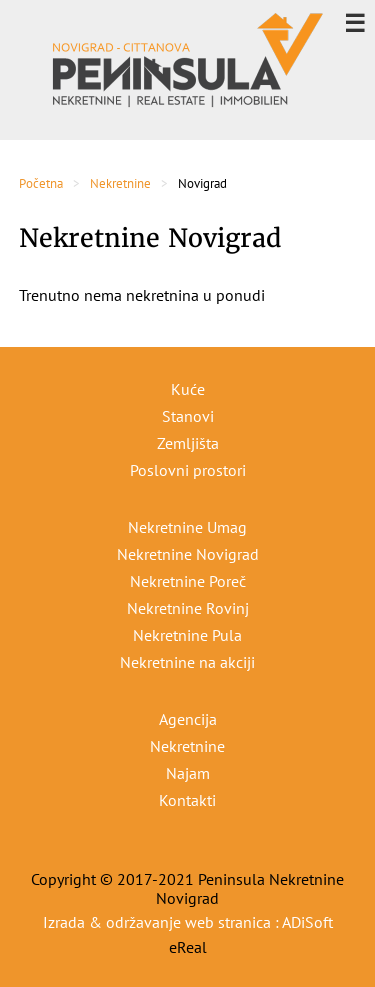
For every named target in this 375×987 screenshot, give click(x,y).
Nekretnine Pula (187, 635)
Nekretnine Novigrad (188, 554)
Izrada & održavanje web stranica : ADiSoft (188, 922)
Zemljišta (188, 443)
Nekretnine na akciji (187, 662)
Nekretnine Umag (187, 527)
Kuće (188, 389)
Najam (188, 773)
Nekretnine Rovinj (188, 608)
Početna (41, 183)
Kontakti (187, 800)
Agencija (188, 719)
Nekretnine (120, 183)
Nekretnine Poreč (188, 581)
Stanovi (188, 416)
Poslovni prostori (188, 470)
